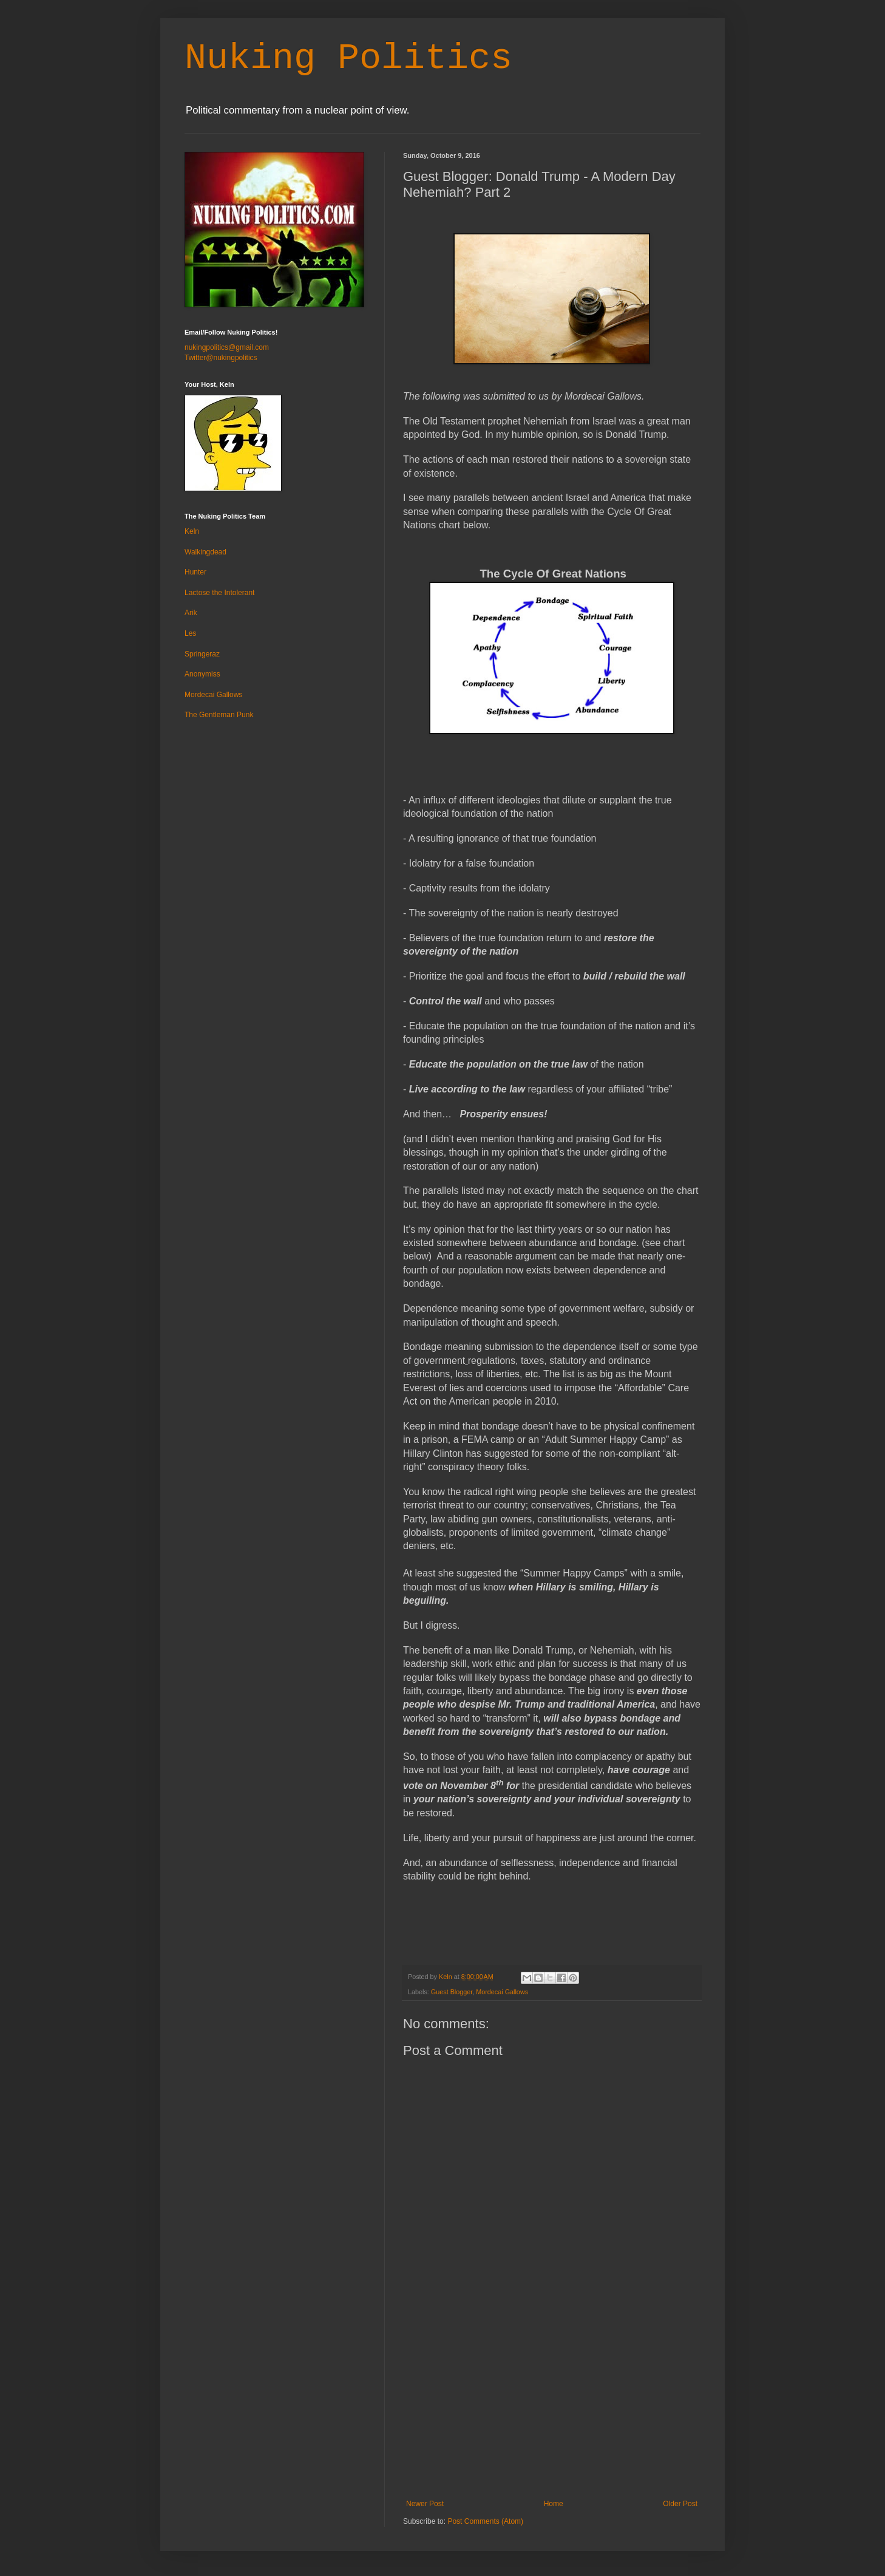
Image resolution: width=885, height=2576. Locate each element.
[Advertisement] (552, 2408)
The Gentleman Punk (219, 714)
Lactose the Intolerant (219, 592)
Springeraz (202, 654)
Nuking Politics (348, 58)
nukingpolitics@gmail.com (227, 347)
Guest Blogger (451, 1991)
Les (190, 633)
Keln (192, 531)
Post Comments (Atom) (485, 2521)
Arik (191, 612)
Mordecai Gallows (502, 1991)
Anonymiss (202, 674)
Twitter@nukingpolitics (221, 357)
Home (553, 2503)
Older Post (680, 2503)
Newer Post (425, 2503)
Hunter (195, 572)
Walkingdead (205, 552)
